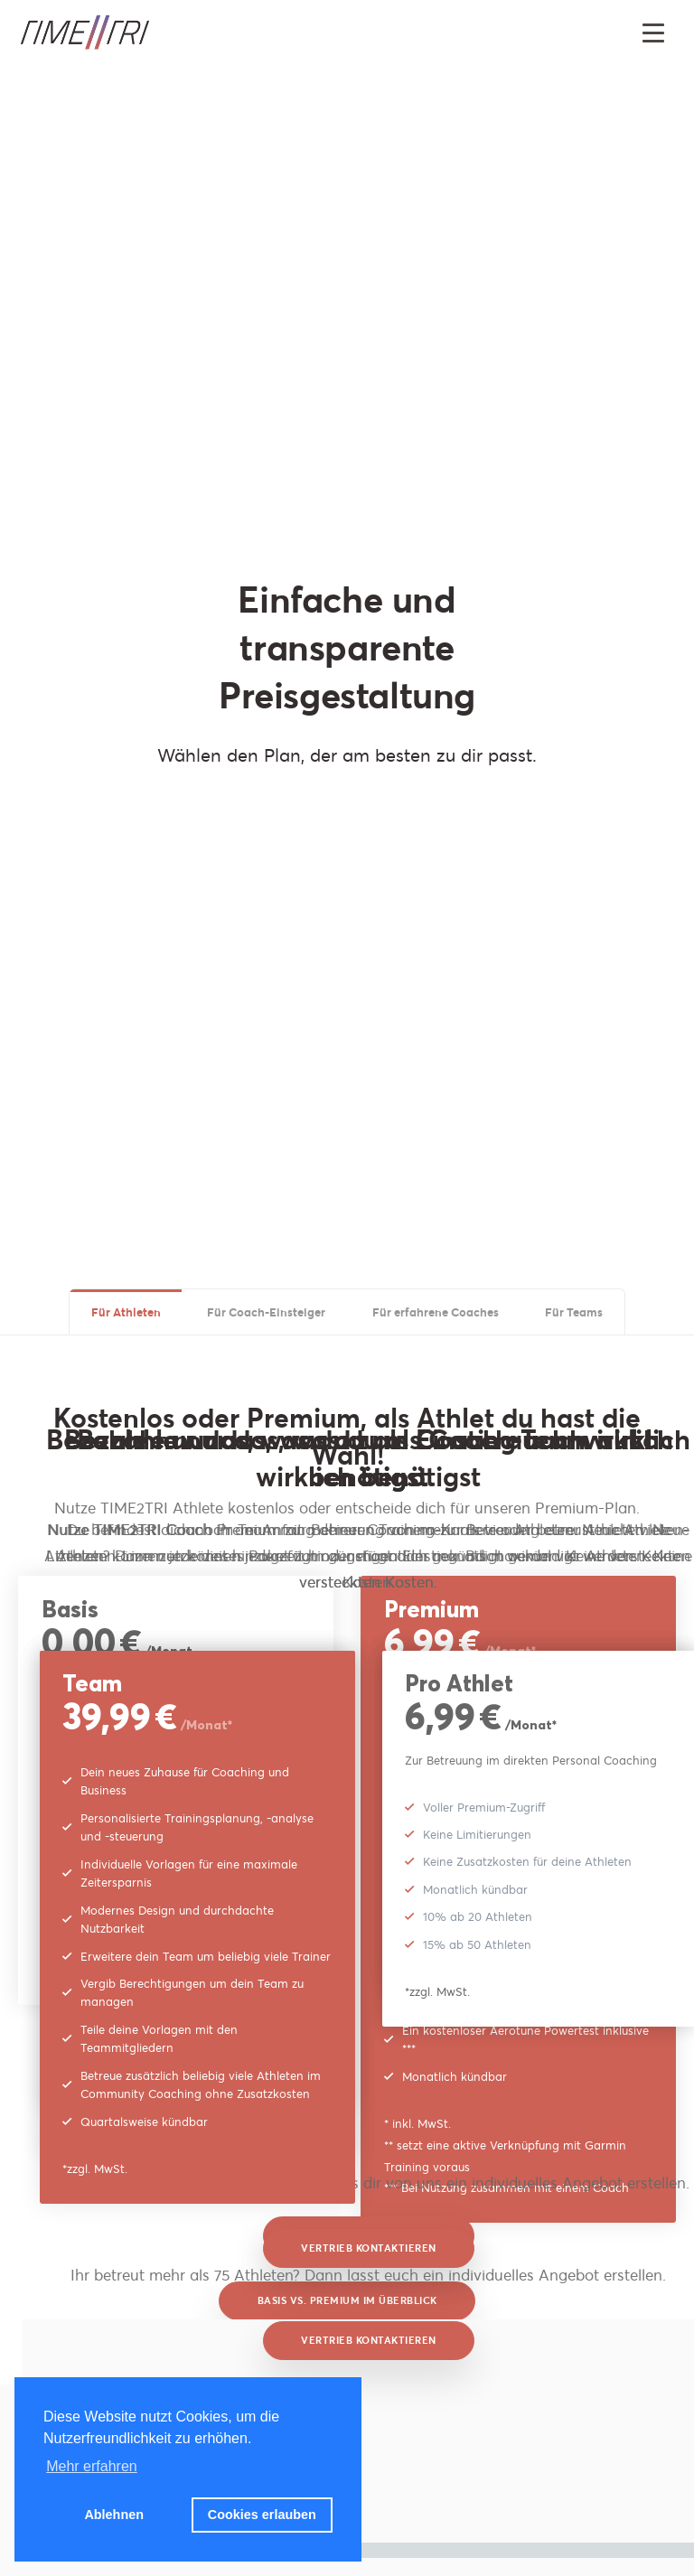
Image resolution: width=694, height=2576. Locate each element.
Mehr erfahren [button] (91, 2466)
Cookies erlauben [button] (262, 2514)
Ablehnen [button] (114, 2514)
